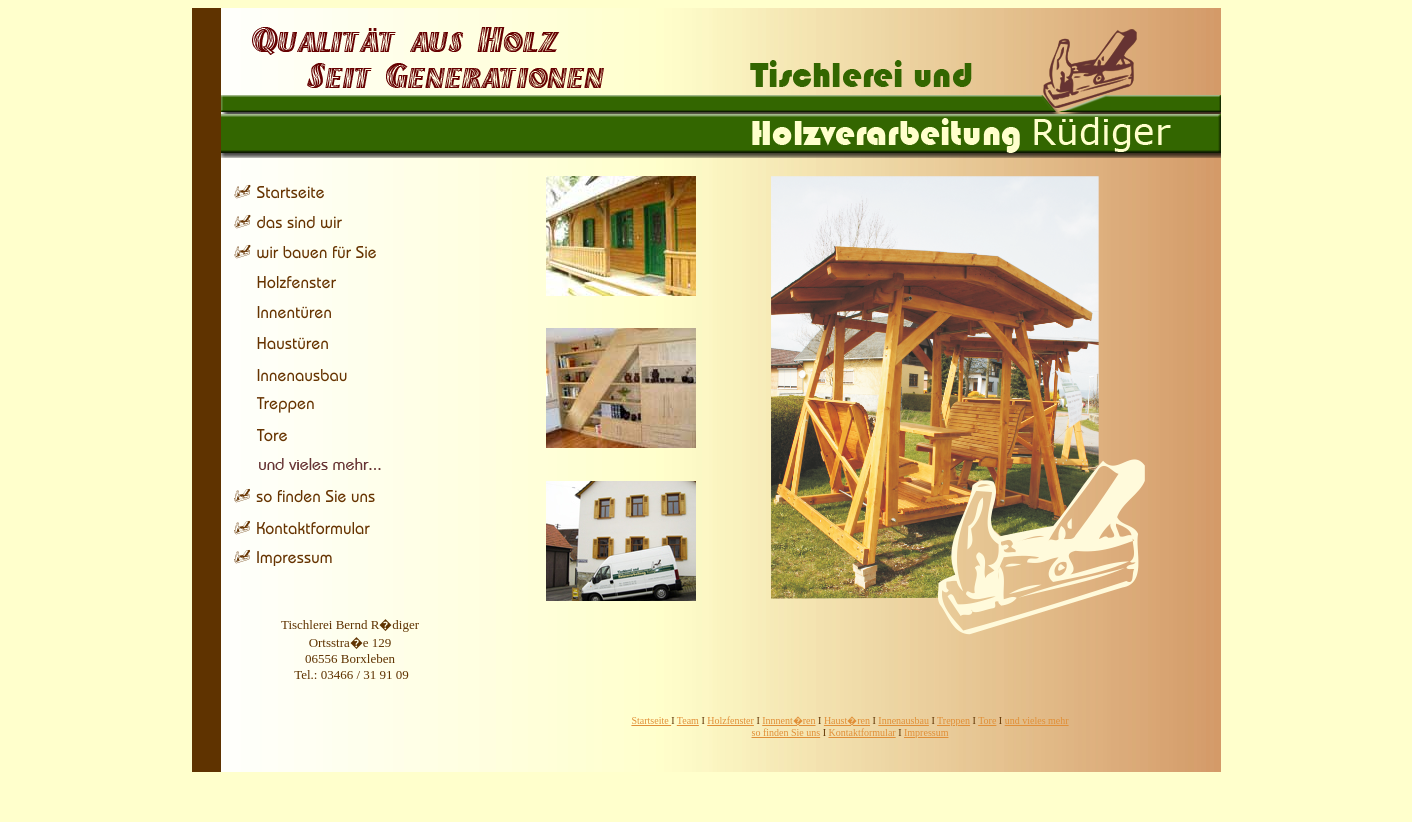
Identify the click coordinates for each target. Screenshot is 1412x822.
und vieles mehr (1037, 720)
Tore (987, 720)
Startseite (651, 720)
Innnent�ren (788, 720)
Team (688, 720)
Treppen (953, 720)
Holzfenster (730, 720)
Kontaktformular (861, 732)
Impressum (926, 732)
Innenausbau (903, 720)
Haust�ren (847, 720)
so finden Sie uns (786, 732)
